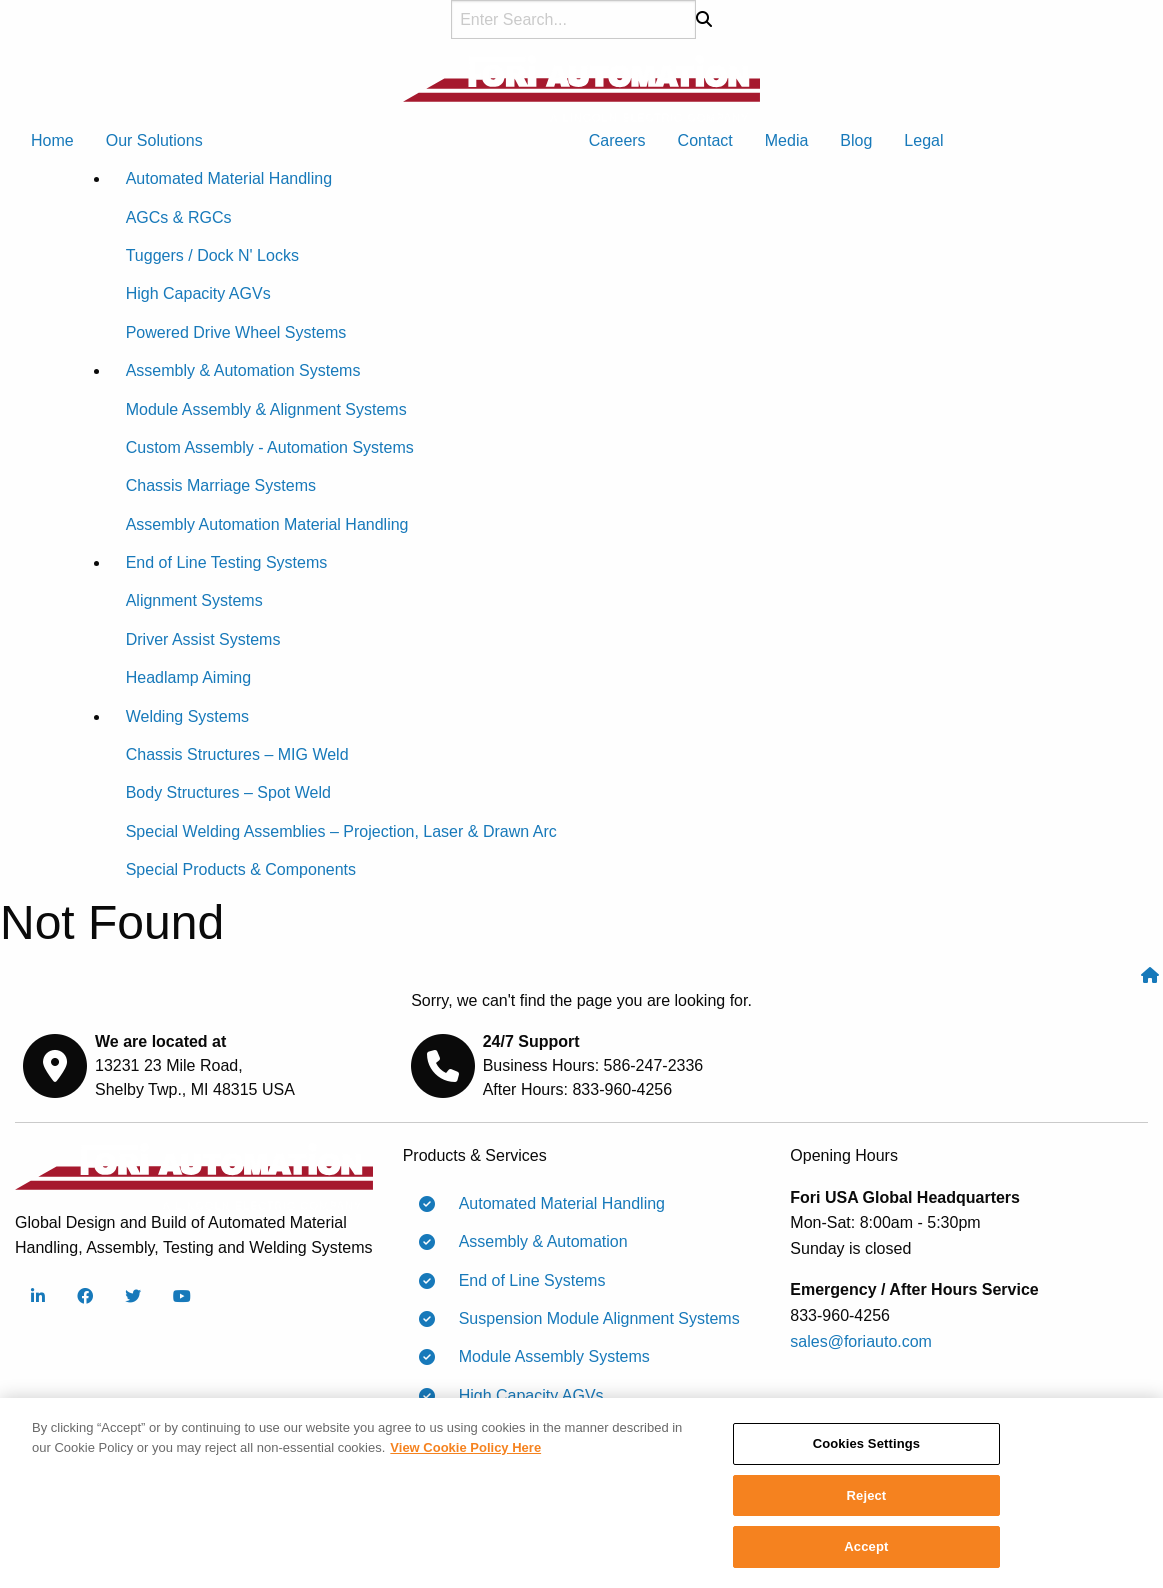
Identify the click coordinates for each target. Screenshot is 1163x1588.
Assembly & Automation (535, 1242)
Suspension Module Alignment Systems (591, 1319)
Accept (866, 1553)
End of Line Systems (524, 1281)
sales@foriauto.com (861, 1341)
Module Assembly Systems (546, 1357)
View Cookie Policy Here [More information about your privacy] (465, 1453)
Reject (867, 1501)
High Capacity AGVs (523, 1396)
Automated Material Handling (554, 1204)
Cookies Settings (867, 1449)
